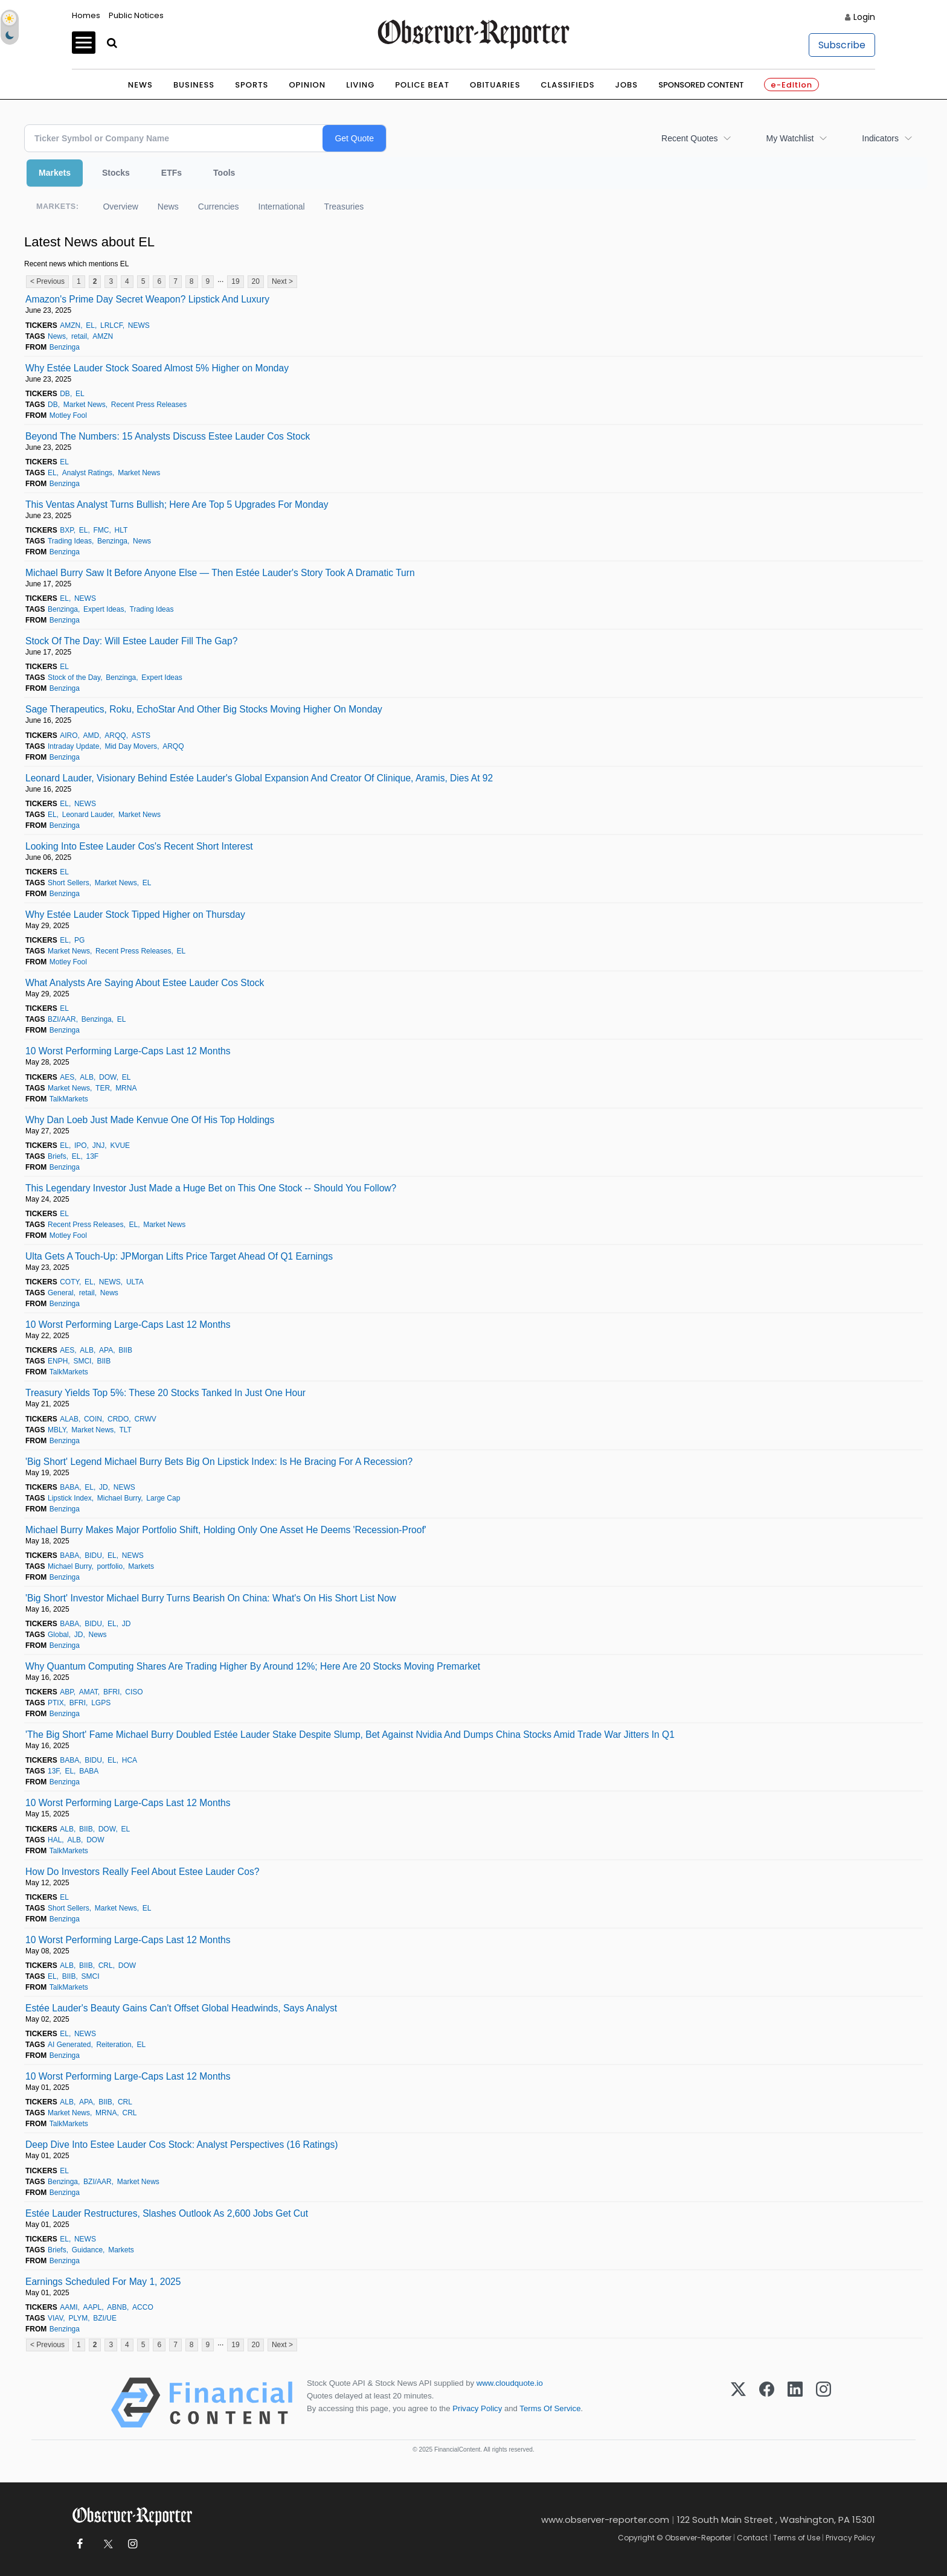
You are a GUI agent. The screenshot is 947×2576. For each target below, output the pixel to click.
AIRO (68, 735)
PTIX (56, 1703)
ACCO (142, 2307)
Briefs (57, 1156)
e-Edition (791, 85)
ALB (87, 1077)
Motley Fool (68, 415)
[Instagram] (823, 2403)
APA (106, 1350)
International (281, 206)
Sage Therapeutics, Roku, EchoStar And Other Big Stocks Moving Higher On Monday (203, 709)
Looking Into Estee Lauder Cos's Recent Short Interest (139, 846)
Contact (752, 2538)
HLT (121, 530)
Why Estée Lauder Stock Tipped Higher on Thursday (135, 914)
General (61, 1293)
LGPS (101, 1703)
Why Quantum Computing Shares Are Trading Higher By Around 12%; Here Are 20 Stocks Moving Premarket (252, 1666)
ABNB (117, 2307)
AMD (91, 735)
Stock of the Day (74, 677)
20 (256, 281)
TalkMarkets (69, 1099)
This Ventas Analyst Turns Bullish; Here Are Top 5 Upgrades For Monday (177, 504)
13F (92, 1156)
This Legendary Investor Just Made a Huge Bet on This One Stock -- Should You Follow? (210, 1188)
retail (79, 336)
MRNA (125, 1088)
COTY (69, 1282)
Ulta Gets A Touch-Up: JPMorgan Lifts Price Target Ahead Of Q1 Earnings (179, 1256)
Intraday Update (73, 746)
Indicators (880, 138)
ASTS (141, 735)
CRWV (145, 1419)
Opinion (307, 85)
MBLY (57, 1430)
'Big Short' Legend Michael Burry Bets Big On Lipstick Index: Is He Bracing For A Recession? (219, 1461)
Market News (84, 404)
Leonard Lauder (87, 814)
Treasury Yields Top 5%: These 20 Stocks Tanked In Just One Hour (165, 1393)
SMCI (82, 1361)
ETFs (171, 173)
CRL (105, 1965)
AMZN (70, 325)
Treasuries (344, 206)
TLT (125, 1430)
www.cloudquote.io (510, 2383)
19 (235, 281)
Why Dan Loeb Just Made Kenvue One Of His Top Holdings (149, 1120)
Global (58, 1634)
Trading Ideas (70, 541)
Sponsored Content (700, 85)
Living (360, 85)
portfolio (110, 1566)
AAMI (68, 2307)
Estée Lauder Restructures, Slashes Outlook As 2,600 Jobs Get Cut (166, 2213)
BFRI (111, 1692)
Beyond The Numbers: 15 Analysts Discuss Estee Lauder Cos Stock (167, 436)
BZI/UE (105, 2318)
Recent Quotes (689, 138)
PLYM (78, 2318)
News (140, 85)
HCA (129, 1760)
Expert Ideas (103, 609)
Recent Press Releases (149, 404)
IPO (80, 1145)
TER (102, 1088)
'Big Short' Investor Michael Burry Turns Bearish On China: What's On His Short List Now (210, 1598)
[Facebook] (766, 2403)
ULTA (135, 1282)
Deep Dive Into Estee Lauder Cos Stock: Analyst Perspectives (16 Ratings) (181, 2144)
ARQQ (115, 735)
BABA (69, 1487)
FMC (101, 530)
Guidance (87, 2250)
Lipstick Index (70, 1498)
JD (103, 1487)
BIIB (125, 1350)
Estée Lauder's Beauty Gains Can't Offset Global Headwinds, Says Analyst (181, 2008)
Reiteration (113, 2044)
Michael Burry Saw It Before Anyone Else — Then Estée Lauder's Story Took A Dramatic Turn (220, 573)
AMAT (88, 1692)
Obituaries (495, 85)
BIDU (93, 1555)
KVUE (120, 1145)
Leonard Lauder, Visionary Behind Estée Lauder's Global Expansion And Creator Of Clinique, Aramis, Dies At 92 (259, 778)
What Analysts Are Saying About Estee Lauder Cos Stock (144, 983)
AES (67, 1077)
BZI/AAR (62, 1019)
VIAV (55, 2318)
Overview (120, 206)
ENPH (58, 1361)
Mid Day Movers (130, 746)
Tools (224, 173)
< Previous (47, 281)
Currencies (218, 206)
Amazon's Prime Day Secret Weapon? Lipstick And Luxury (147, 299)
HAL (55, 1840)
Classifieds (568, 85)
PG (79, 940)
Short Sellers (68, 883)
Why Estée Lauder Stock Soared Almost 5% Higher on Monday (157, 368)
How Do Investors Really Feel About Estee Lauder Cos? (142, 1871)
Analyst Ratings (87, 473)
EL (90, 325)
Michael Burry (119, 1498)
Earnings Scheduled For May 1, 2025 (103, 2281)
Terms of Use (796, 2538)
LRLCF (111, 325)
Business (193, 85)
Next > (282, 281)
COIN (93, 1419)
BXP (66, 530)
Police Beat (422, 85)
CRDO (118, 1419)
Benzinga (65, 347)
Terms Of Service (549, 2408)
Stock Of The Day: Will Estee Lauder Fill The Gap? (131, 641)
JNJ (98, 1145)
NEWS (139, 325)
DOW (108, 1077)
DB (65, 393)
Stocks (116, 173)
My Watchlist (790, 138)
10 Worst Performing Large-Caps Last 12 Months (127, 1051)
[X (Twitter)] (738, 2403)
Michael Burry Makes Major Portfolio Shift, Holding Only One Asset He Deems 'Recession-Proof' (225, 1530)
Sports (251, 85)
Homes (86, 15)
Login (864, 17)
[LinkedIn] (795, 2403)
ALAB (69, 1419)
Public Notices (136, 15)
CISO (134, 1692)
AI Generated (69, 2044)
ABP (66, 1692)
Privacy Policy (477, 2408)
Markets (55, 173)
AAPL (92, 2307)
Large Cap (163, 1498)
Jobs (626, 85)
